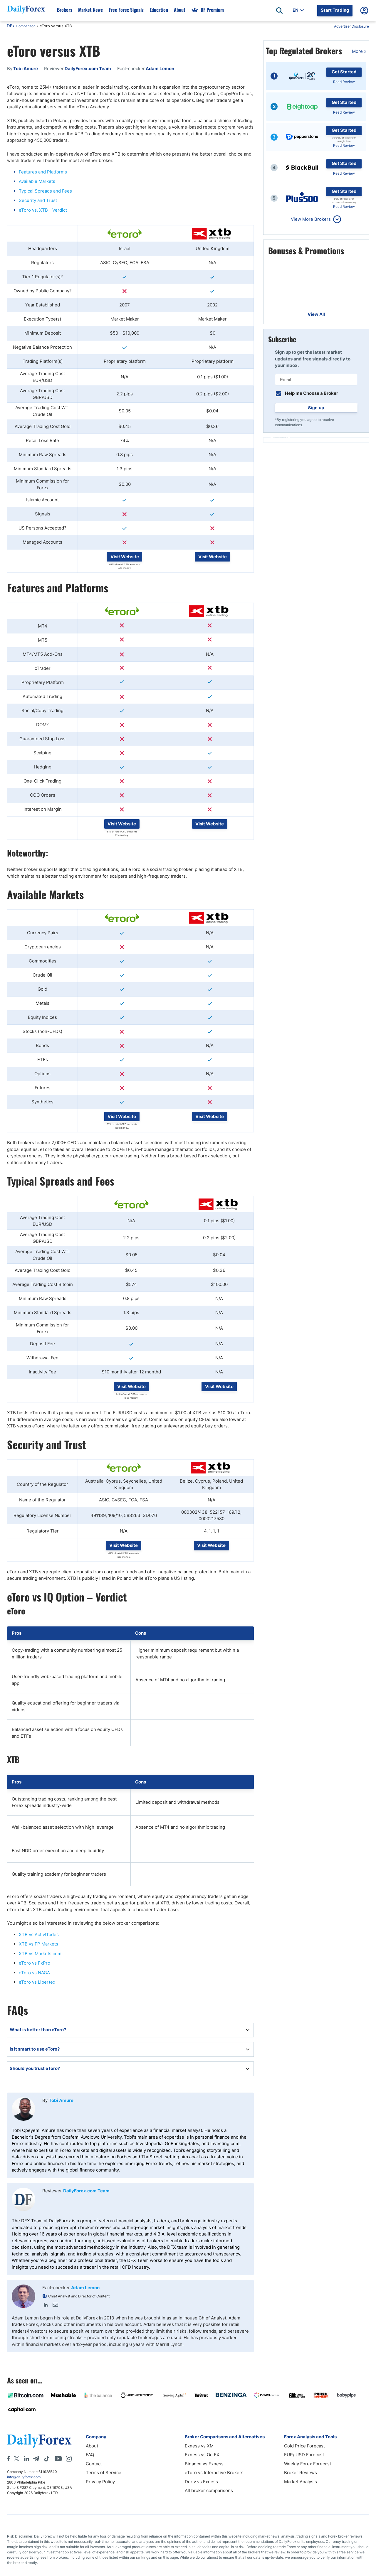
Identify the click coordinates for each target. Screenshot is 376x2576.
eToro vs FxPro (34, 1963)
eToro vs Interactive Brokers (214, 2472)
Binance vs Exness (204, 2464)
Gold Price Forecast (304, 2446)
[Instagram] (69, 2459)
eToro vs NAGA (34, 1972)
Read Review (344, 82)
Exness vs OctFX (202, 2454)
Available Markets (37, 181)
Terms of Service (103, 2472)
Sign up (316, 407)
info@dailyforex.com (24, 2477)
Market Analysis (300, 2481)
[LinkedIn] (26, 2458)
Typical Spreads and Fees (45, 191)
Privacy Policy (100, 2481)
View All (316, 314)
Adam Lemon (85, 2287)
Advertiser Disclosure (351, 26)
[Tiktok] (46, 2458)
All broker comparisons (209, 2490)
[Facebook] (8, 2458)
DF (9, 26)
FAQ (90, 2454)
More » (359, 51)
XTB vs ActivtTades (39, 1934)
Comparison (26, 26)
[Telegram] (36, 2458)
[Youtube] (58, 2458)
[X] (16, 2458)
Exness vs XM (199, 2446)
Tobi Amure (61, 2100)
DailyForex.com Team (86, 2191)
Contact (94, 2464)
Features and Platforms (43, 172)
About (92, 2446)
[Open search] (279, 10)
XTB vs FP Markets (38, 1944)
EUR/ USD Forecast (304, 2454)
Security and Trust (38, 200)
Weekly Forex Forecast (307, 2464)
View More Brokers (311, 219)
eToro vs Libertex (37, 1982)
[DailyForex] (39, 2441)
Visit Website (124, 556)
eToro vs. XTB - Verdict (43, 210)
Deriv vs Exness (201, 2481)
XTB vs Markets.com (40, 1953)
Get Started (344, 72)
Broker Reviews (300, 2472)
